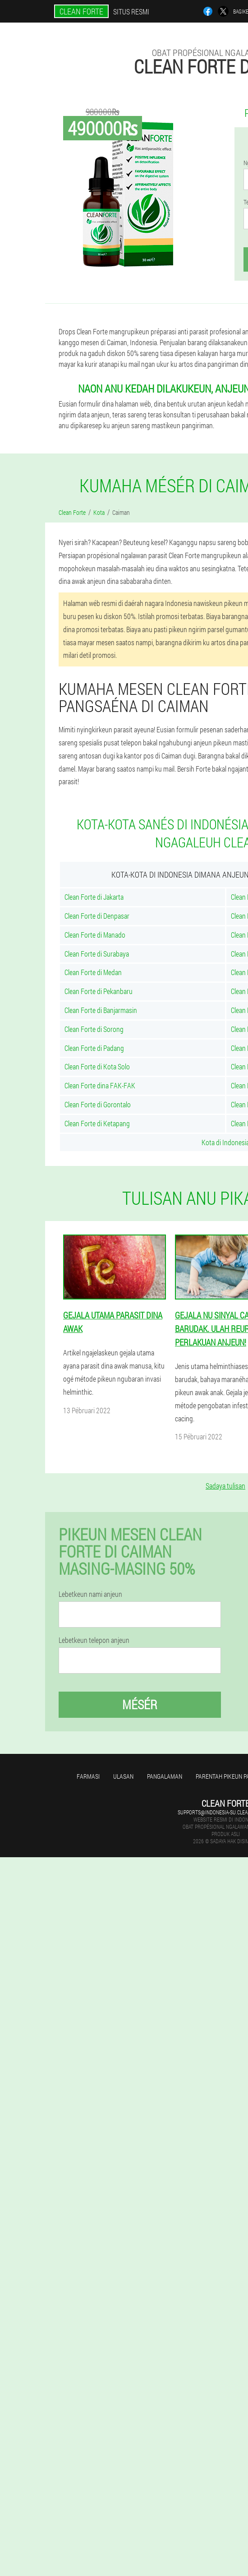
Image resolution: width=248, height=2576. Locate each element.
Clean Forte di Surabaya (96, 953)
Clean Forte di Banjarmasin (100, 1010)
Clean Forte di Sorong (94, 1029)
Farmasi (88, 1776)
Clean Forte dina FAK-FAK (99, 1085)
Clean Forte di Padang (94, 1048)
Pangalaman (164, 1776)
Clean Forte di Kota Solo (97, 1066)
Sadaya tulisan (225, 1485)
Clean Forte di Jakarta (94, 897)
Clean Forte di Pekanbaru (98, 991)
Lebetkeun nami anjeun (90, 1594)
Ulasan (123, 1776)
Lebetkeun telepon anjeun (94, 1640)
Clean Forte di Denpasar (96, 915)
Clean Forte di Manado (94, 934)
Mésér (139, 1704)
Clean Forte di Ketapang (97, 1123)
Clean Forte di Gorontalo (97, 1104)
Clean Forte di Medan (93, 972)
